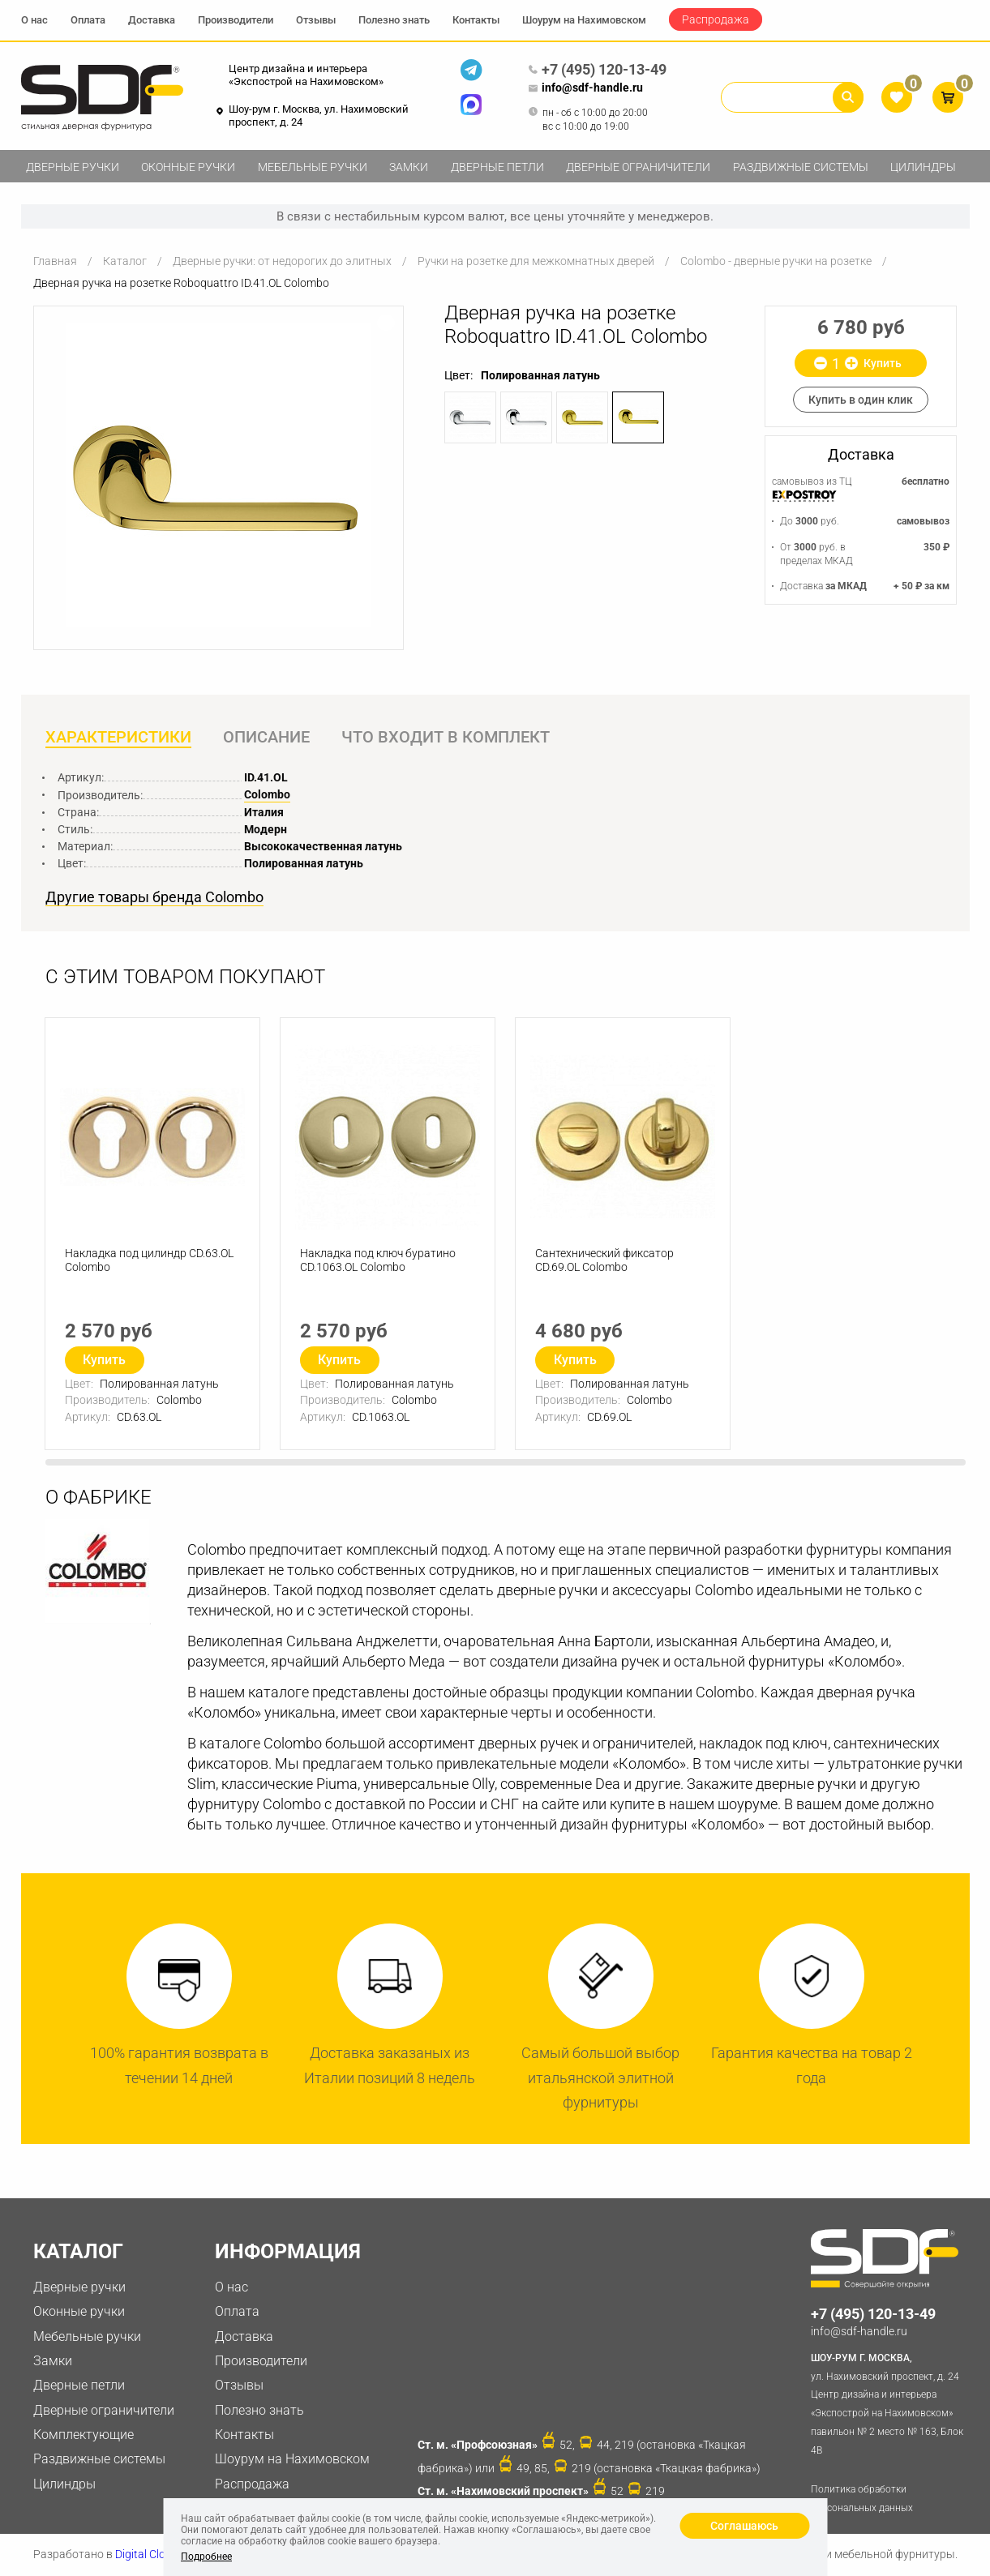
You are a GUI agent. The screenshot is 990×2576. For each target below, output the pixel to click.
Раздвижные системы (800, 166)
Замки (408, 166)
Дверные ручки (72, 166)
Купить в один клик (860, 399)
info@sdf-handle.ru (585, 88)
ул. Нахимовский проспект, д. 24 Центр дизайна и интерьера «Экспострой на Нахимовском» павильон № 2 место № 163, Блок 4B (890, 2402)
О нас (34, 20)
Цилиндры (923, 166)
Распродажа (715, 19)
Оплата (88, 20)
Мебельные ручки (312, 166)
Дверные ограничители (638, 166)
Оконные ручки (188, 166)
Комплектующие (83, 2434)
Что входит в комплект (445, 737)
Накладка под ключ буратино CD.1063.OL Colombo (378, 1260)
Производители (235, 20)
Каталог (125, 261)
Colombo (267, 794)
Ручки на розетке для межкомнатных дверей (536, 261)
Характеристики (118, 737)
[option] (219, 475)
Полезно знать (394, 20)
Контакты (475, 20)
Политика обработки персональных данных (862, 2499)
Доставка (151, 20)
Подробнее (206, 2556)
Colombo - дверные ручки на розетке (776, 261)
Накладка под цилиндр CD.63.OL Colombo (149, 1260)
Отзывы (316, 20)
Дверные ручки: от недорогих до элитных (282, 261)
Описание (266, 737)
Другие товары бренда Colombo (154, 897)
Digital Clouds (149, 2554)
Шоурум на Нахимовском (584, 20)
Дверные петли (497, 166)
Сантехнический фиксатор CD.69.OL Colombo (604, 1260)
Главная (55, 261)
